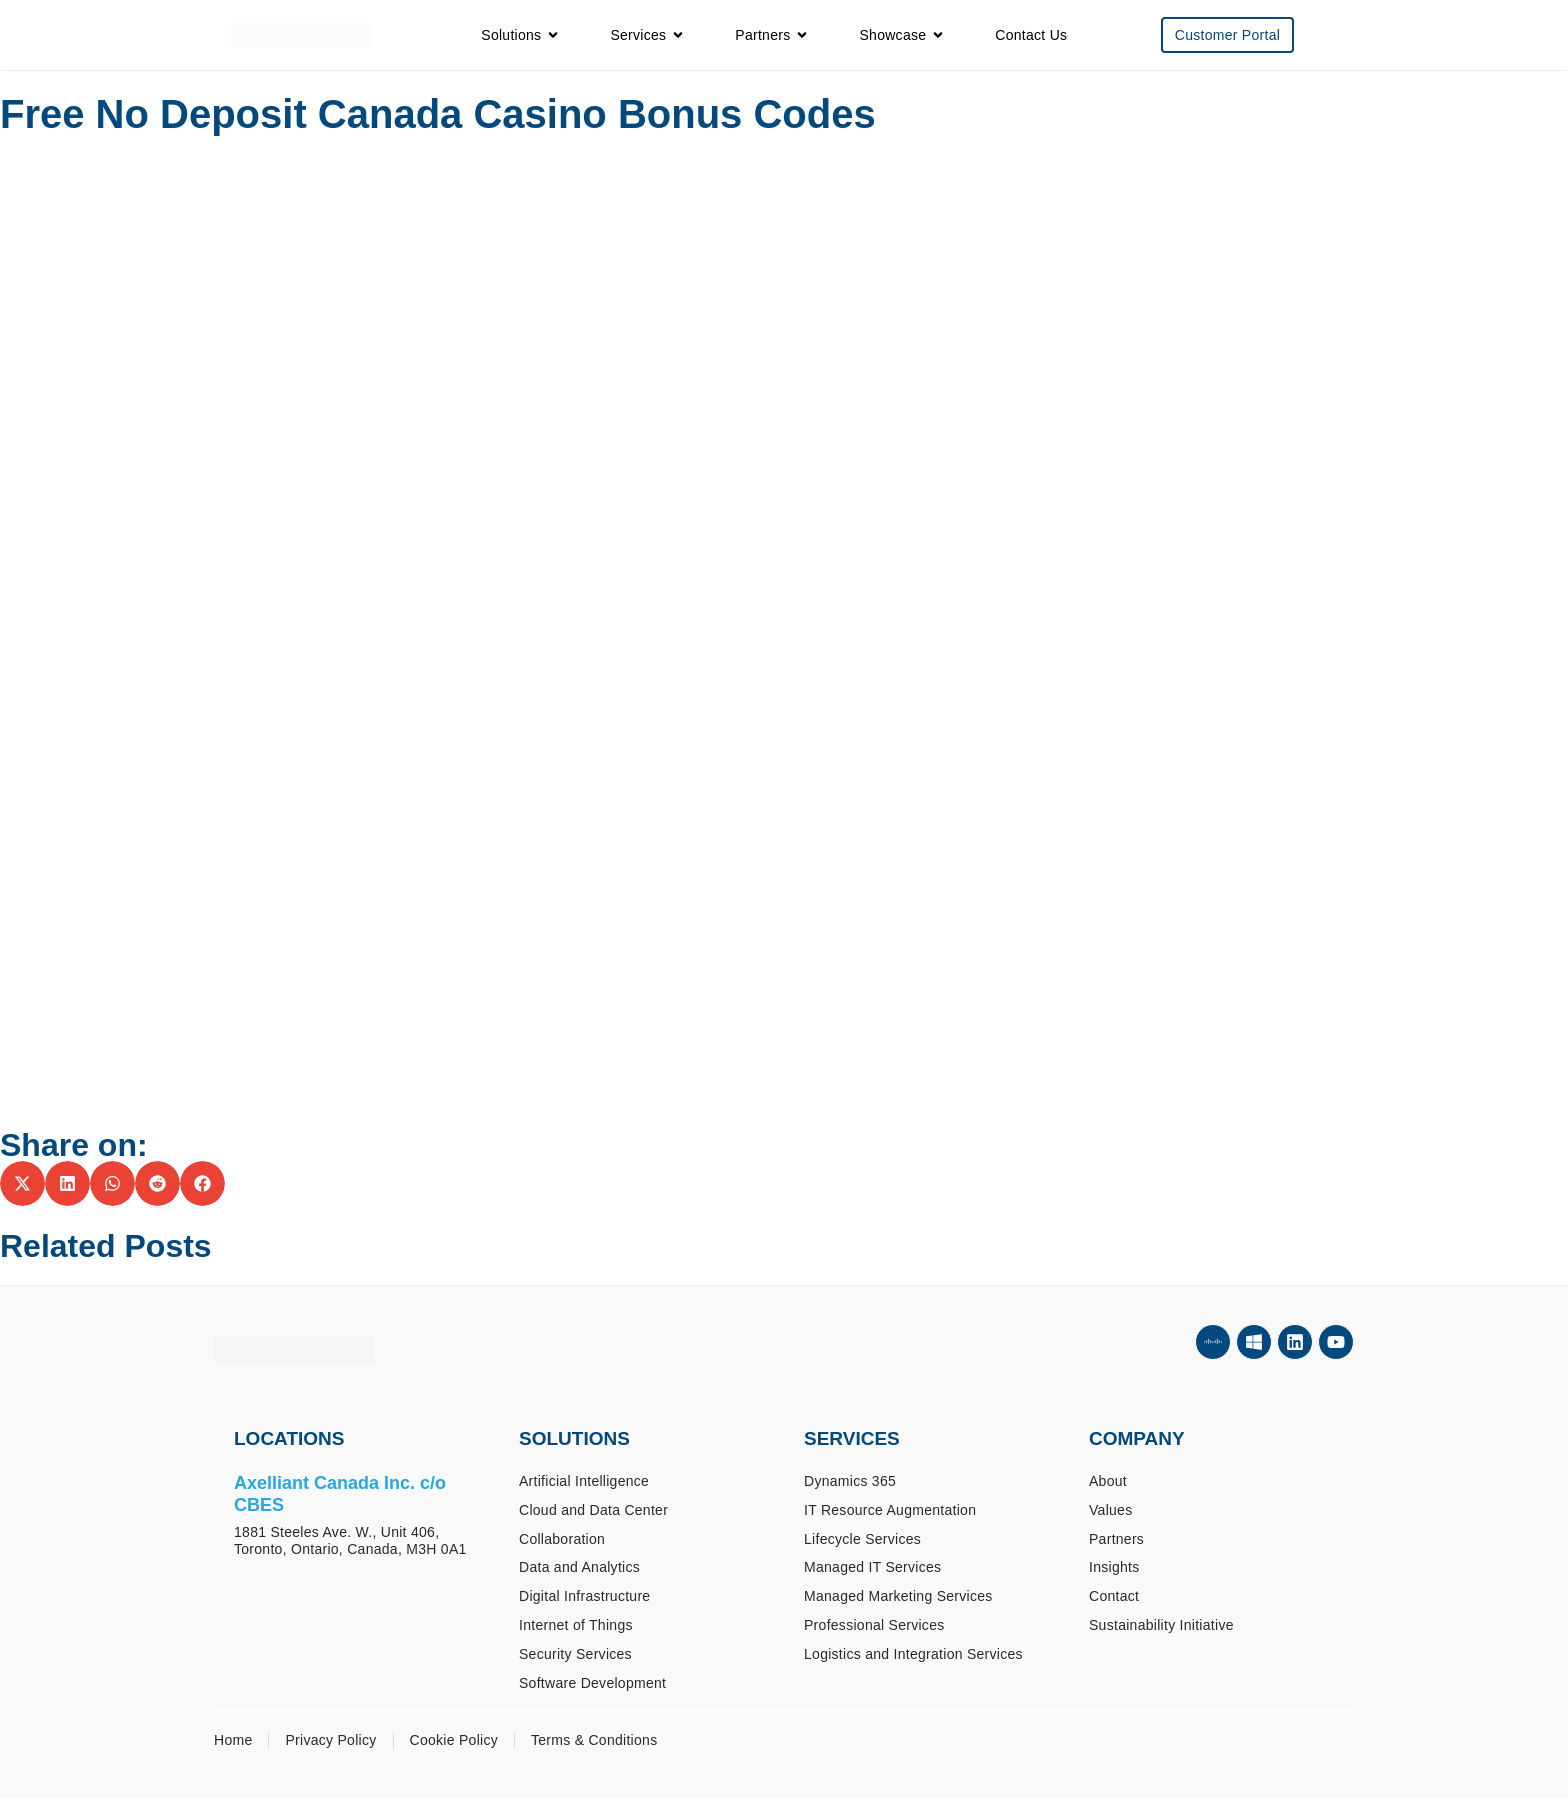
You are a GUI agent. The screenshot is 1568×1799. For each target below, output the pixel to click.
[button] (22, 1183)
